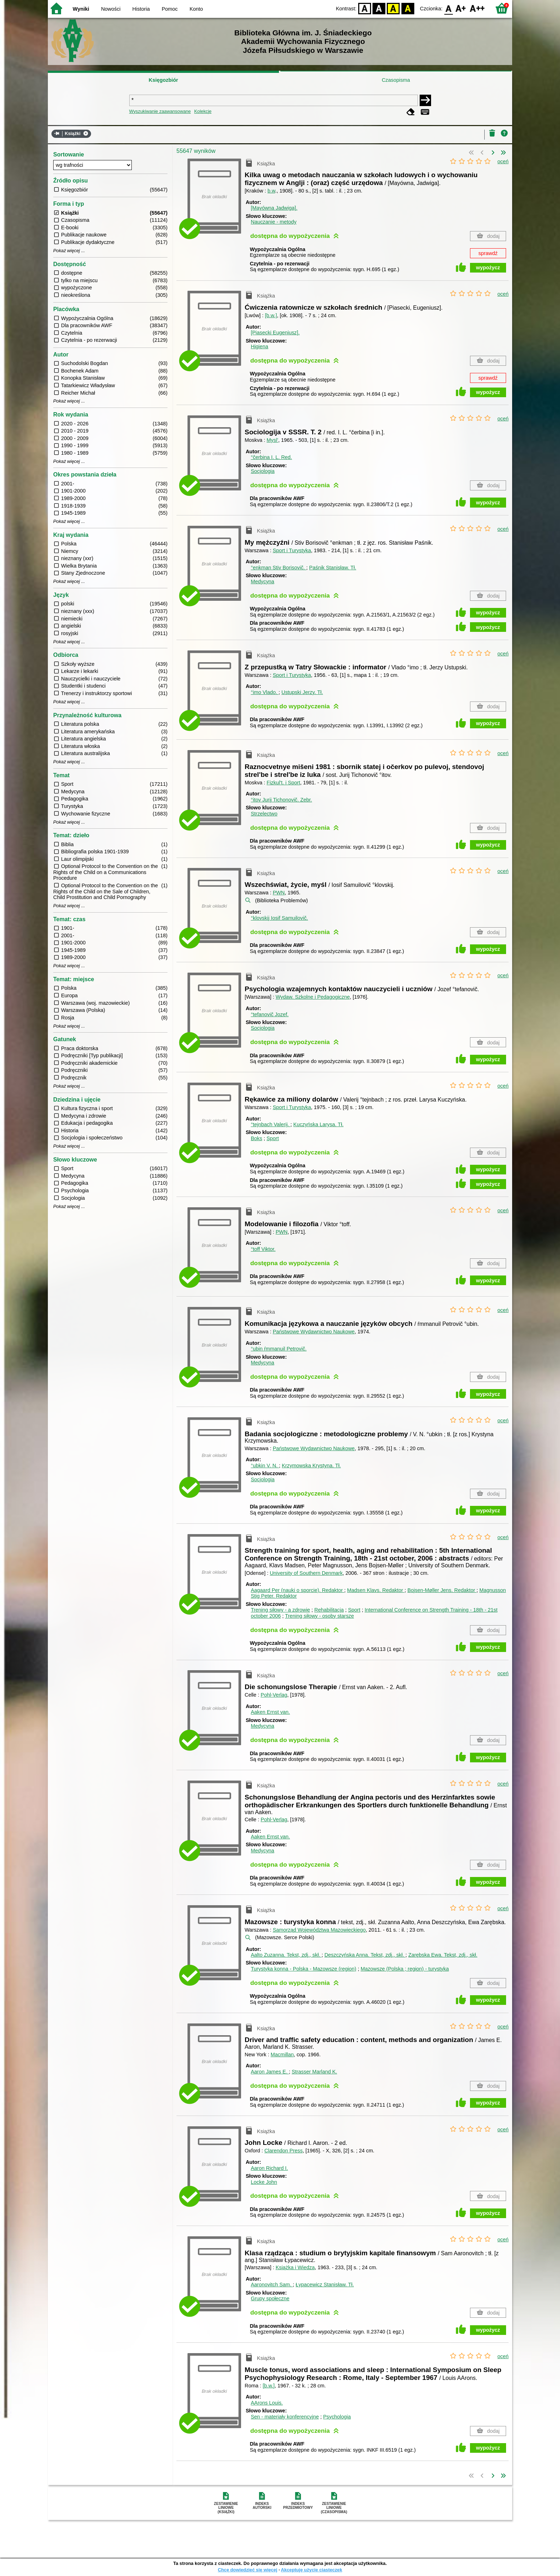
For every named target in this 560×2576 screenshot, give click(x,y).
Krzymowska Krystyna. (311, 1465)
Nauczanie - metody (273, 222)
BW (379, 8)
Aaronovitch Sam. (272, 2284)
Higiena (259, 346)
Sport (272, 1138)
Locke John (264, 2182)
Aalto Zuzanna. (286, 1955)
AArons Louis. (267, 2403)
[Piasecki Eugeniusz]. (275, 332)
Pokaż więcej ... (69, 250)
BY (407, 8)
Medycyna (262, 581)
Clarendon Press (283, 2150)
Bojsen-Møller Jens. (442, 1590)
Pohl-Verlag (274, 1695)
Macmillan (282, 2054)
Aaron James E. (270, 2072)
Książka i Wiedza (295, 2267)
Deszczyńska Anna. (364, 1955)
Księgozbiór (163, 80)
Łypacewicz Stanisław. (325, 2284)
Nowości (110, 9)
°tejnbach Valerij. (270, 1124)
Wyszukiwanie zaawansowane (160, 111)
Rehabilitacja (329, 1610)
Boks (256, 1138)
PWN (279, 892)
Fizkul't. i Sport (283, 782)
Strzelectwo (264, 814)
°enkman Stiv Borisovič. (278, 567)
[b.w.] (271, 315)
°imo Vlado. (265, 692)
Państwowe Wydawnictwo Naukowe (314, 1331)
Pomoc (170, 9)
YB (393, 8)
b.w (271, 191)
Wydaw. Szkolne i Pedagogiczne (313, 997)
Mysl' (272, 440)
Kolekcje (202, 111)
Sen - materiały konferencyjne (285, 2417)
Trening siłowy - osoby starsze (319, 1616)
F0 (448, 8)
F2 (477, 8)
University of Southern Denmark (306, 1573)
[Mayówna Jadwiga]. (274, 208)
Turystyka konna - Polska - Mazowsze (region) (303, 1969)
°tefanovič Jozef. (270, 1014)
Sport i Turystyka (292, 550)
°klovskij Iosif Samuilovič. (279, 918)
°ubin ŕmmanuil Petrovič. (278, 1349)
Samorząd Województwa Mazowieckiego (319, 1930)
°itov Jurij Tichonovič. (281, 800)
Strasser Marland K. (314, 2072)
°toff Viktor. (263, 1249)
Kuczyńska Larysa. (318, 1124)
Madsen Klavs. (376, 1590)
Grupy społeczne (270, 2298)
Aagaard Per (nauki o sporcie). (297, 1590)
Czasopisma (396, 80)
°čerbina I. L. (271, 457)
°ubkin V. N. (265, 1465)
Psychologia (337, 2417)
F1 (461, 8)
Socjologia (262, 471)
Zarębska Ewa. (442, 1955)
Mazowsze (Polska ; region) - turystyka (405, 1969)
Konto (196, 9)
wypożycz (488, 267)
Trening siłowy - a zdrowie (280, 1610)
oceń (503, 161)
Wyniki (81, 9)
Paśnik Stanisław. (332, 567)
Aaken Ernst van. (270, 1712)
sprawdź (488, 253)
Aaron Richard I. (269, 2168)
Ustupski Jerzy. (302, 692)
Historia (141, 9)
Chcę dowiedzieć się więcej (247, 2569)
